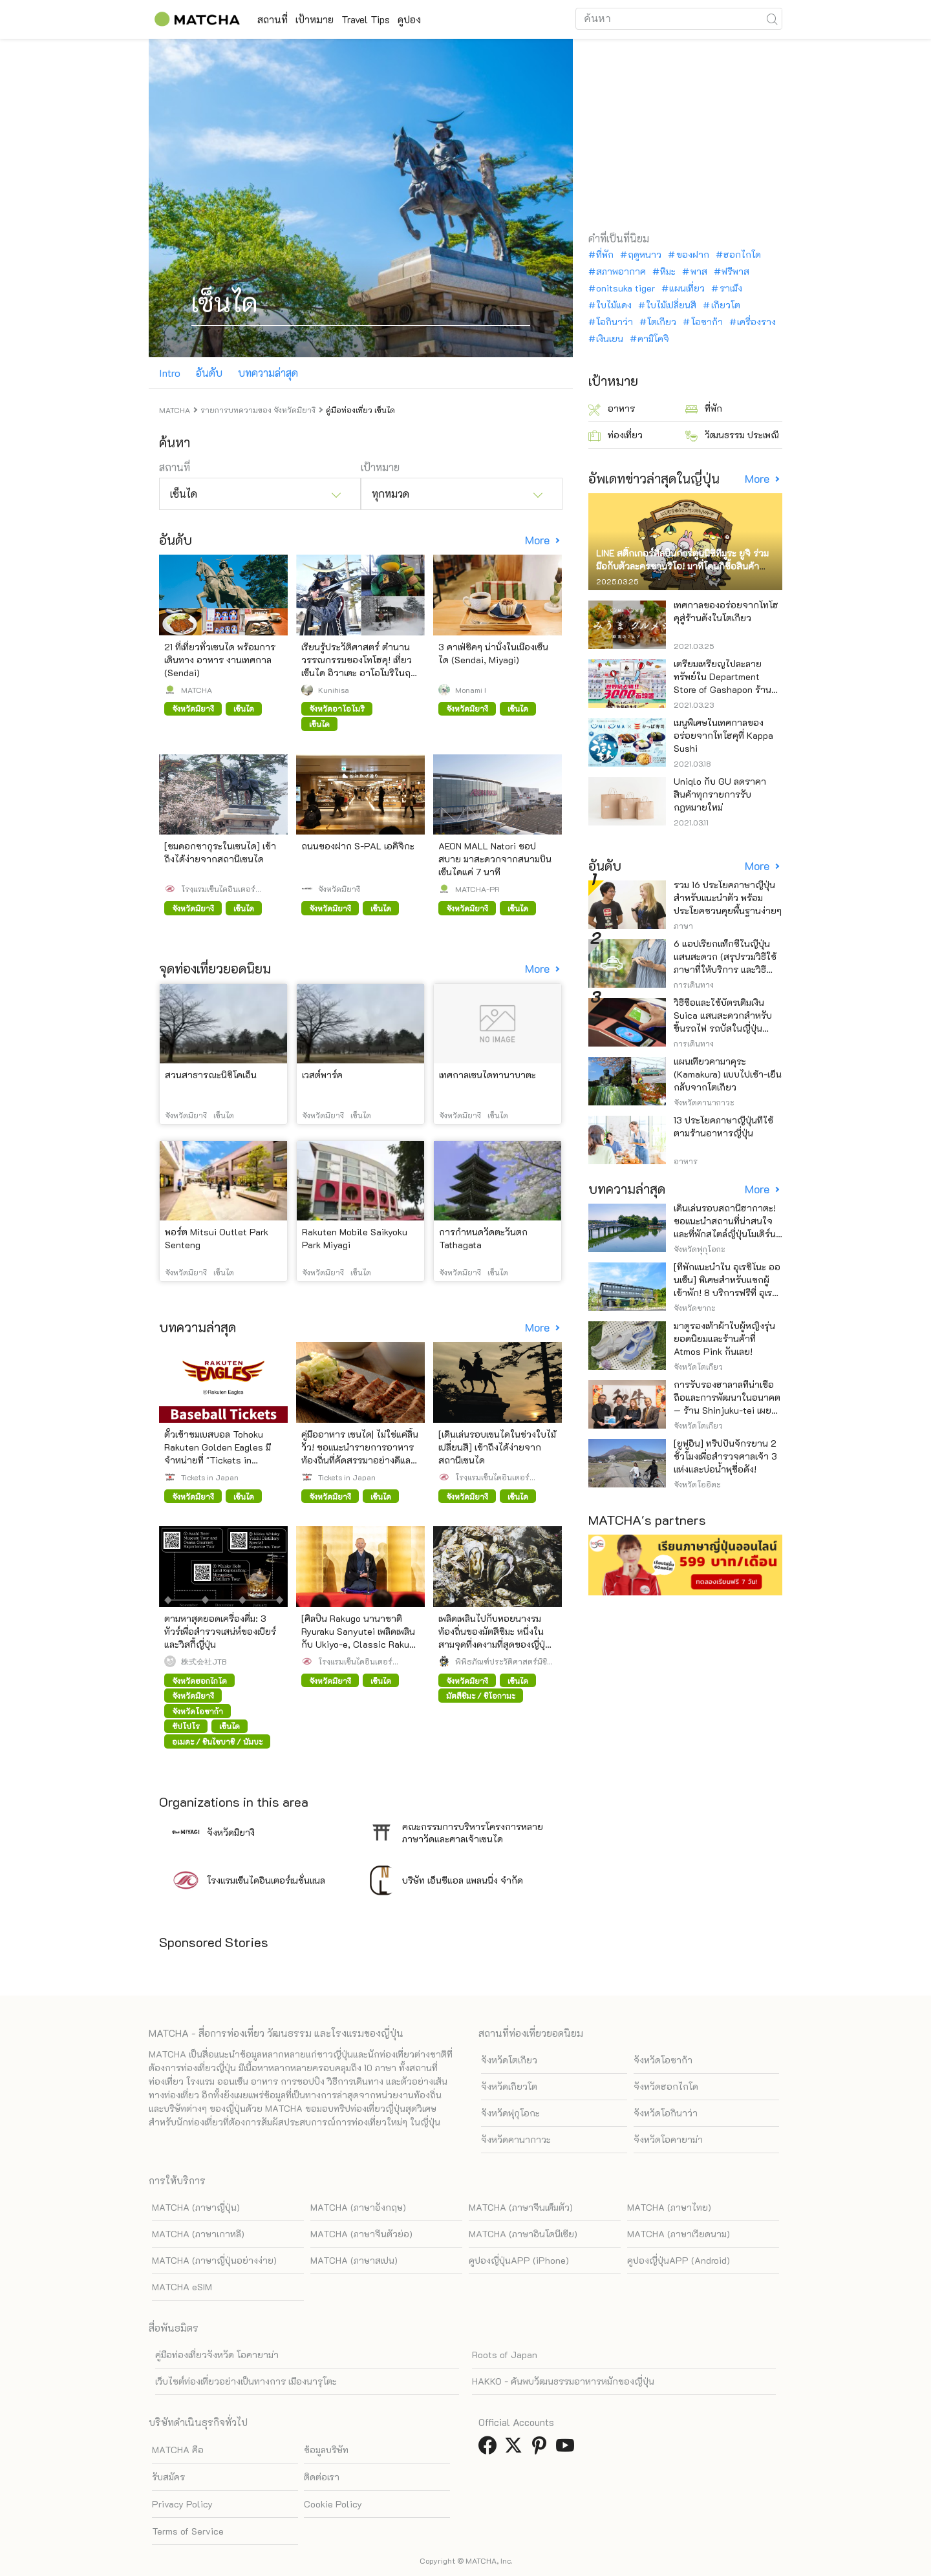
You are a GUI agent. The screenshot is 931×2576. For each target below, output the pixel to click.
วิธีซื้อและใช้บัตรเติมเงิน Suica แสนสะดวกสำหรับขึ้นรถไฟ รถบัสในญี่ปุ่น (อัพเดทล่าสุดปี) (723, 1021)
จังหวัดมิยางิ (339, 889)
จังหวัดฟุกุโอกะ (510, 2113)
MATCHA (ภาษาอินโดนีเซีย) (523, 2234)
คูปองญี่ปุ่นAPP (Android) (678, 2260)
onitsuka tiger (625, 288)
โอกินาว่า (614, 321)
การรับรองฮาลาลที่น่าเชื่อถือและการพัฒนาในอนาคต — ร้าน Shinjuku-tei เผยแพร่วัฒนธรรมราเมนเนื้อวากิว (727, 1410)
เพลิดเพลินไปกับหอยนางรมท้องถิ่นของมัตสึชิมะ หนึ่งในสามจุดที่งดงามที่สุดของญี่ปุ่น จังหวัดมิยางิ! (494, 1637)
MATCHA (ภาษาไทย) (669, 2207)
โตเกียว (661, 321)
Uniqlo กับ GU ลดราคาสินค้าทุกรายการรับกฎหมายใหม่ (720, 794)
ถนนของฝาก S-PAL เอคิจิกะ (357, 846)
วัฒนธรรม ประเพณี (732, 435)
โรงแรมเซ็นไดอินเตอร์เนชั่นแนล (218, 889)
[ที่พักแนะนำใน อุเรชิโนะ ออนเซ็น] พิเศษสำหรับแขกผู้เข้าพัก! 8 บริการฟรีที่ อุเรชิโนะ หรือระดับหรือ (727, 1286)
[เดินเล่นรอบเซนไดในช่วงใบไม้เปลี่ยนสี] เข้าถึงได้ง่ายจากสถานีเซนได (497, 1447)
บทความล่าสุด (268, 372)
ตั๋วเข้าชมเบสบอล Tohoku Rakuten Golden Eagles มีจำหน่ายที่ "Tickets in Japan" (217, 1453)
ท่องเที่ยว (615, 435)
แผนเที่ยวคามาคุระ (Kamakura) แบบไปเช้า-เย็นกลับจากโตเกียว (728, 1074)
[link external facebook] (490, 2449)
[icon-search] (772, 18)
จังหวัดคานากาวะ (516, 2139)
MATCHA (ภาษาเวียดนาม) (678, 2234)
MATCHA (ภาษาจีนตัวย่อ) (361, 2234)
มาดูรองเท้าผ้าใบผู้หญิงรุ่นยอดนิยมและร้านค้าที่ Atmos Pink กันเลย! (724, 1338)
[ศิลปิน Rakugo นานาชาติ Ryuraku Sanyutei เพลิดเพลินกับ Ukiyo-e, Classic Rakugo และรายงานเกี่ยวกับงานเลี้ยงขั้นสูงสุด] (360, 1644)
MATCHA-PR (477, 889)
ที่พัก (605, 254)
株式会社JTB (203, 1661)
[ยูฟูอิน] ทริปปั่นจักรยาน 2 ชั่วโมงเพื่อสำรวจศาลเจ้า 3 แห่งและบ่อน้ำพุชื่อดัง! (725, 1456)
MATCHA (196, 690)
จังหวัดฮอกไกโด (666, 2086)
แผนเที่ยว (687, 288)
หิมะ (668, 271)
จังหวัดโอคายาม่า (668, 2139)
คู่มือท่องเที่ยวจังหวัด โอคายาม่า (217, 2354)
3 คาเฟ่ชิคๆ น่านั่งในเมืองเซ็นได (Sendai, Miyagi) (493, 653)
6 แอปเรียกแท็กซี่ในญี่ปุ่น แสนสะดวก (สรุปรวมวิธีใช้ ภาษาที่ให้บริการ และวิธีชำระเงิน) (725, 962)
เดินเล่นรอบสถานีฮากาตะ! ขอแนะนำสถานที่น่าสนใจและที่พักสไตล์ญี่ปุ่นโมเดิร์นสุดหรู (725, 1227)
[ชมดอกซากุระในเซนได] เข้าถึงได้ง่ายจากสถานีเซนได (220, 852)
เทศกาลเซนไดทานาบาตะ (487, 1075)
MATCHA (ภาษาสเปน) (354, 2260)
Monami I (470, 690)
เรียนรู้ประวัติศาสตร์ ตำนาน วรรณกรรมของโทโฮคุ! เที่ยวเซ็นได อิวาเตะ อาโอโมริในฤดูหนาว (358, 666)
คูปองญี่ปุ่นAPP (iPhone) (519, 2260)
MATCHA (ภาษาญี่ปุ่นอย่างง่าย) (214, 2260)
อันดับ (209, 372)
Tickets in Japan (210, 1477)
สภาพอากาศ (621, 271)
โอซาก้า (707, 321)
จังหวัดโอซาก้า (663, 2060)
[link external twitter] (516, 2449)
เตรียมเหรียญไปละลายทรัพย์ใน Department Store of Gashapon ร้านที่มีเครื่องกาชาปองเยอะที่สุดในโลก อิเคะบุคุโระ (728, 689)
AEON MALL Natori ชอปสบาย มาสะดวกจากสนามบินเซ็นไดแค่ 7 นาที (494, 859)
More (538, 540)
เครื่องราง (756, 321)
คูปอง (454, 19)
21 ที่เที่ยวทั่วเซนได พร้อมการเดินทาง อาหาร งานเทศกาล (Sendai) (219, 660)
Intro (169, 372)
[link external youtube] (567, 2449)
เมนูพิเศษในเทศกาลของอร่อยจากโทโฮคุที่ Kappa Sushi (723, 735)
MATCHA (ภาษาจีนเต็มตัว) (521, 2207)
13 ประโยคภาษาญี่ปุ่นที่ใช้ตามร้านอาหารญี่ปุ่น (723, 1126)
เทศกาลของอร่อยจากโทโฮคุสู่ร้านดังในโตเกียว (726, 611)
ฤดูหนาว (644, 254)
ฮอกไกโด (742, 254)
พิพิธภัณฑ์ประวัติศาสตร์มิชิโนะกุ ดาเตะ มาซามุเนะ (501, 1661)
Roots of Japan (504, 2354)
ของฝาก (692, 254)
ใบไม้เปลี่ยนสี (671, 305)
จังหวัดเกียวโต (509, 2086)
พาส (698, 271)
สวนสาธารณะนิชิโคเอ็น (211, 1075)
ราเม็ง (731, 288)
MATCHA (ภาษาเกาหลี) (198, 2234)
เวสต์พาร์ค (322, 1075)
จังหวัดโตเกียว (509, 2060)
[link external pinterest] (541, 2449)
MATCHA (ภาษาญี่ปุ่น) (196, 2207)
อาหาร (611, 409)
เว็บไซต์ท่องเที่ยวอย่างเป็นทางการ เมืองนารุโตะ (246, 2381)
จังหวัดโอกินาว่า (666, 2113)
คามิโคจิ (653, 338)
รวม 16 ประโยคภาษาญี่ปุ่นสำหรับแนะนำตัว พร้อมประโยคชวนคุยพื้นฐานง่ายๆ (728, 897)
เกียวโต (725, 305)
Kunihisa (333, 690)
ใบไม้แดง (614, 305)
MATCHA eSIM (182, 2287)
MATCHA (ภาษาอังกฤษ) (358, 2207)
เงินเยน (609, 338)
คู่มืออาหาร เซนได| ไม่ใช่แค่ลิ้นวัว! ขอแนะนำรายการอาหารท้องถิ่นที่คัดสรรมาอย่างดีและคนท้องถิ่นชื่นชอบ (359, 1453)
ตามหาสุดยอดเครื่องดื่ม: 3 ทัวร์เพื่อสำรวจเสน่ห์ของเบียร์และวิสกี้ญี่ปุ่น (220, 1631)
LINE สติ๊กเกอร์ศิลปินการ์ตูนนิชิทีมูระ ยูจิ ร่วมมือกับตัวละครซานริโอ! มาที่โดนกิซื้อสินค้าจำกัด (682, 566)
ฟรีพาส (735, 271)
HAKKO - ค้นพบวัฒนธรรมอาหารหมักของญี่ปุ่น (563, 2381)
